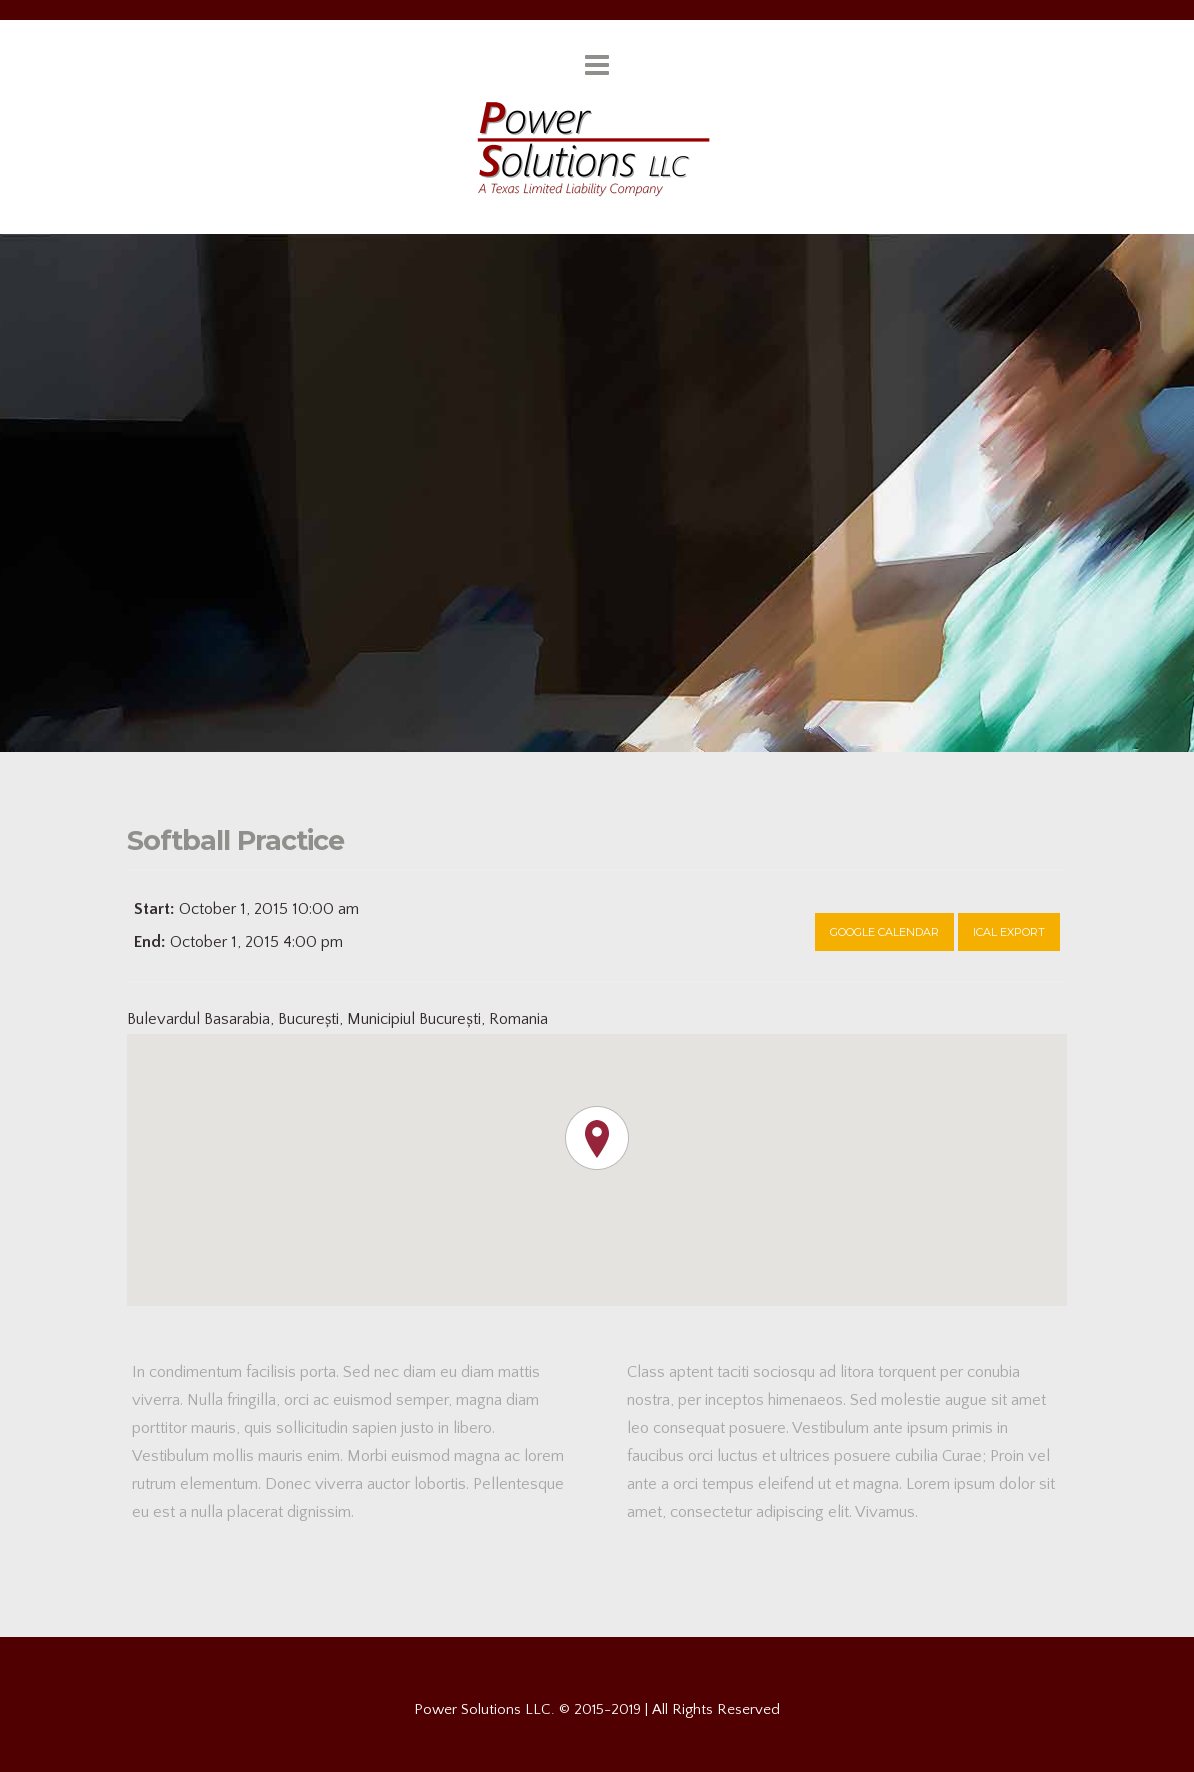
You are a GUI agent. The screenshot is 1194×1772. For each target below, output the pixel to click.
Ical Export (1009, 932)
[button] (597, 1138)
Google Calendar (884, 932)
